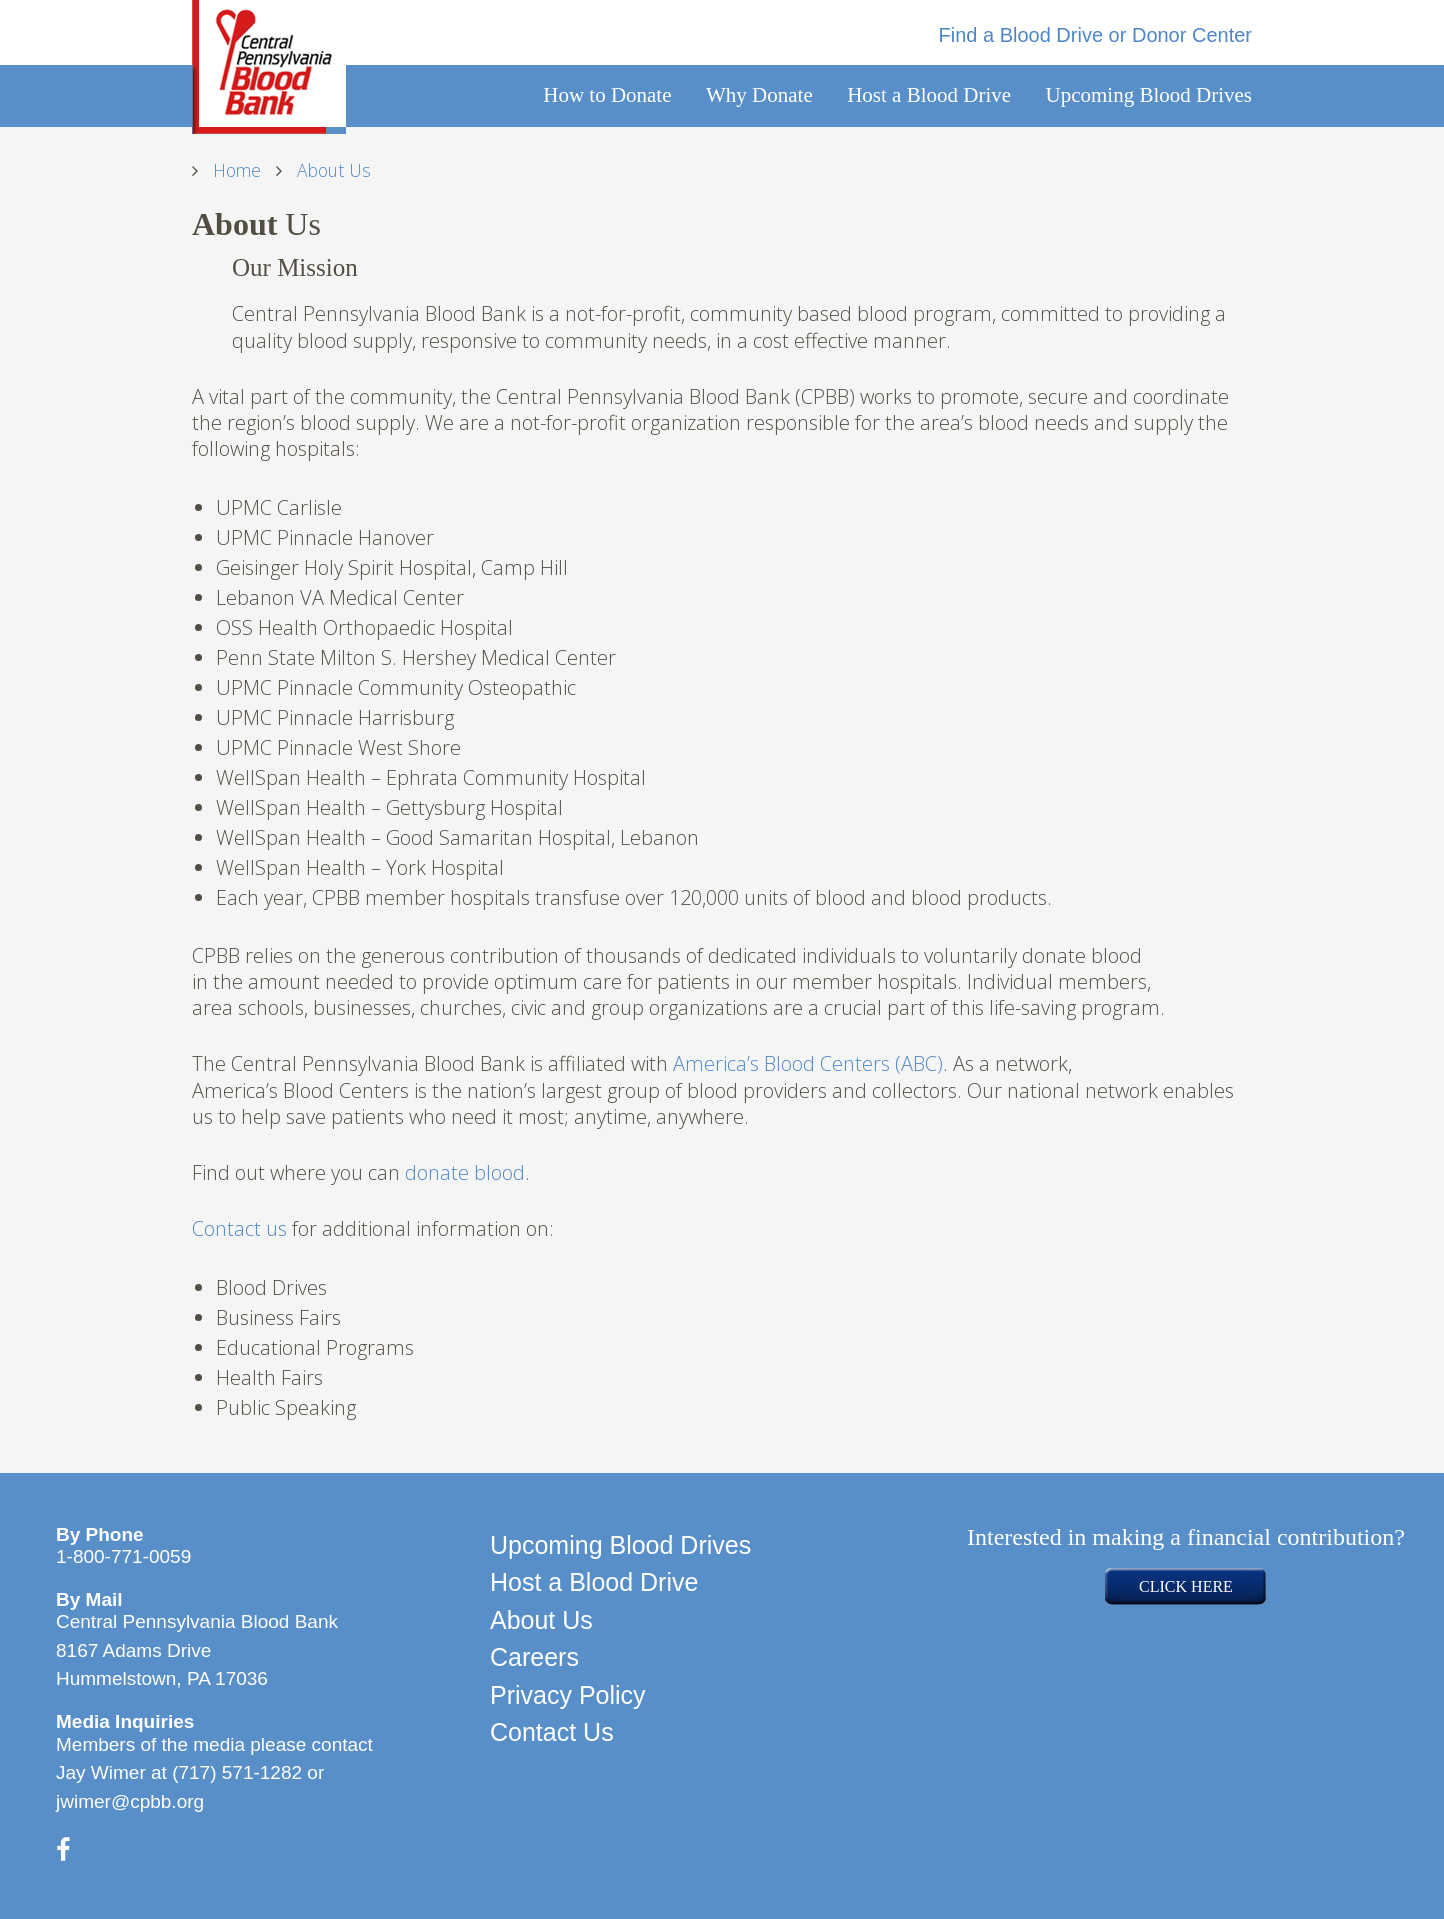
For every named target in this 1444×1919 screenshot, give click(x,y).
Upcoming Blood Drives (1149, 95)
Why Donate (759, 95)
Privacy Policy (568, 1695)
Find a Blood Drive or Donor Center (1095, 35)
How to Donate (607, 95)
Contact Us (552, 1732)
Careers (534, 1657)
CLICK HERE (1186, 1586)
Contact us (239, 1228)
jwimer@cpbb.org (130, 1801)
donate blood (465, 1172)
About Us (541, 1620)
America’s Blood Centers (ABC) (808, 1063)
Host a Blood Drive (929, 95)
